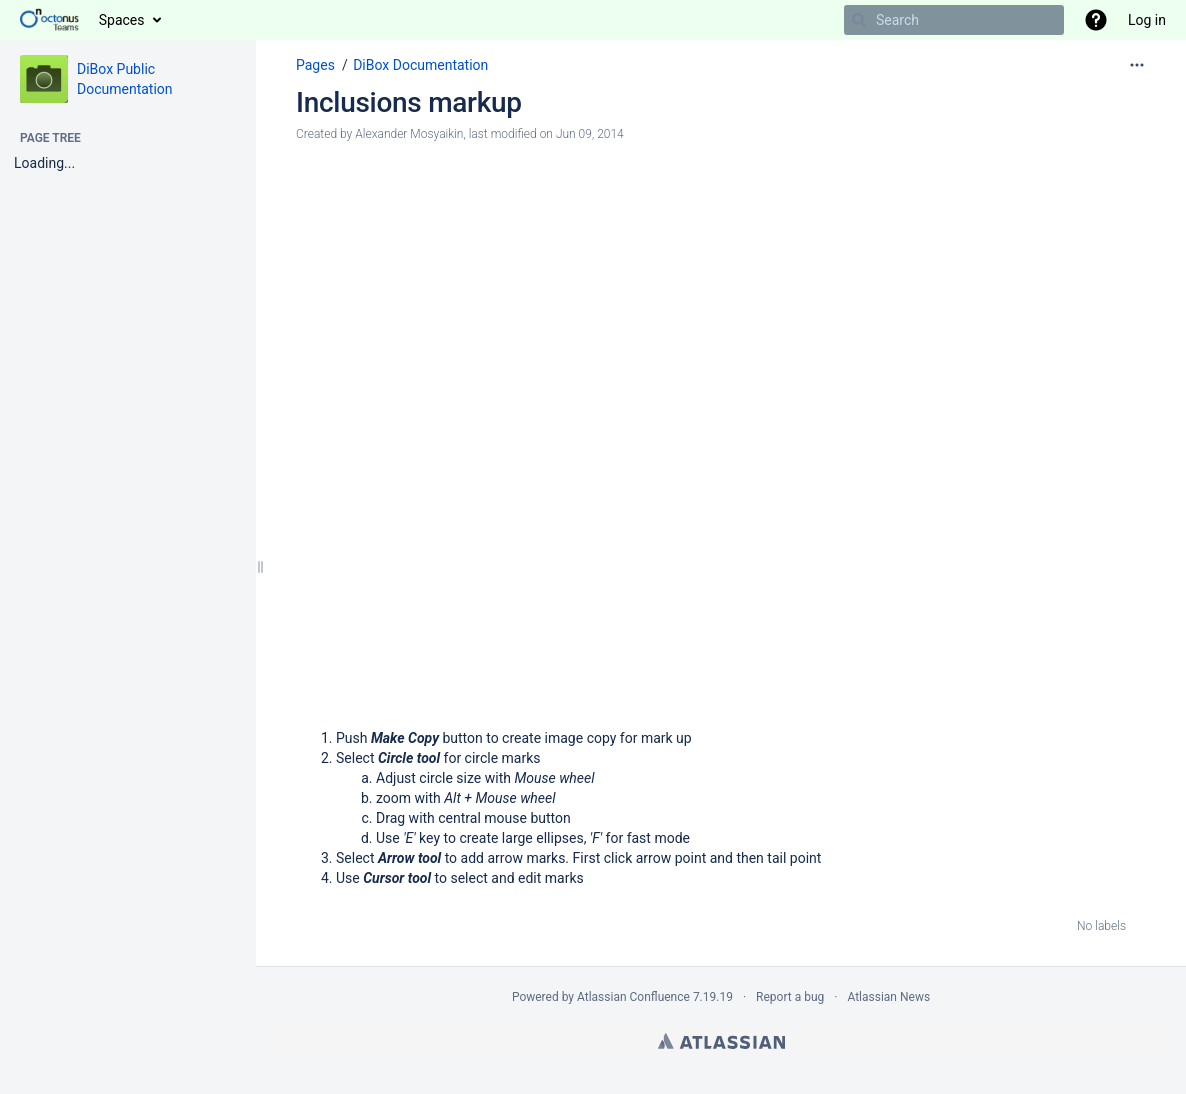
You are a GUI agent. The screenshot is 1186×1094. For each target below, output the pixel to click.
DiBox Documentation (420, 65)
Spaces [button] (122, 20)
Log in (1147, 20)
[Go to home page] (49, 20)
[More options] (1137, 65)
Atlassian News (888, 997)
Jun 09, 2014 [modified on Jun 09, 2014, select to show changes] (590, 134)
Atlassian (721, 1041)
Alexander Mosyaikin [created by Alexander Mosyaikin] (409, 134)
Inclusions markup (409, 102)
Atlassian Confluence (633, 997)
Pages (315, 65)
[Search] (859, 20)
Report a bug (790, 997)
